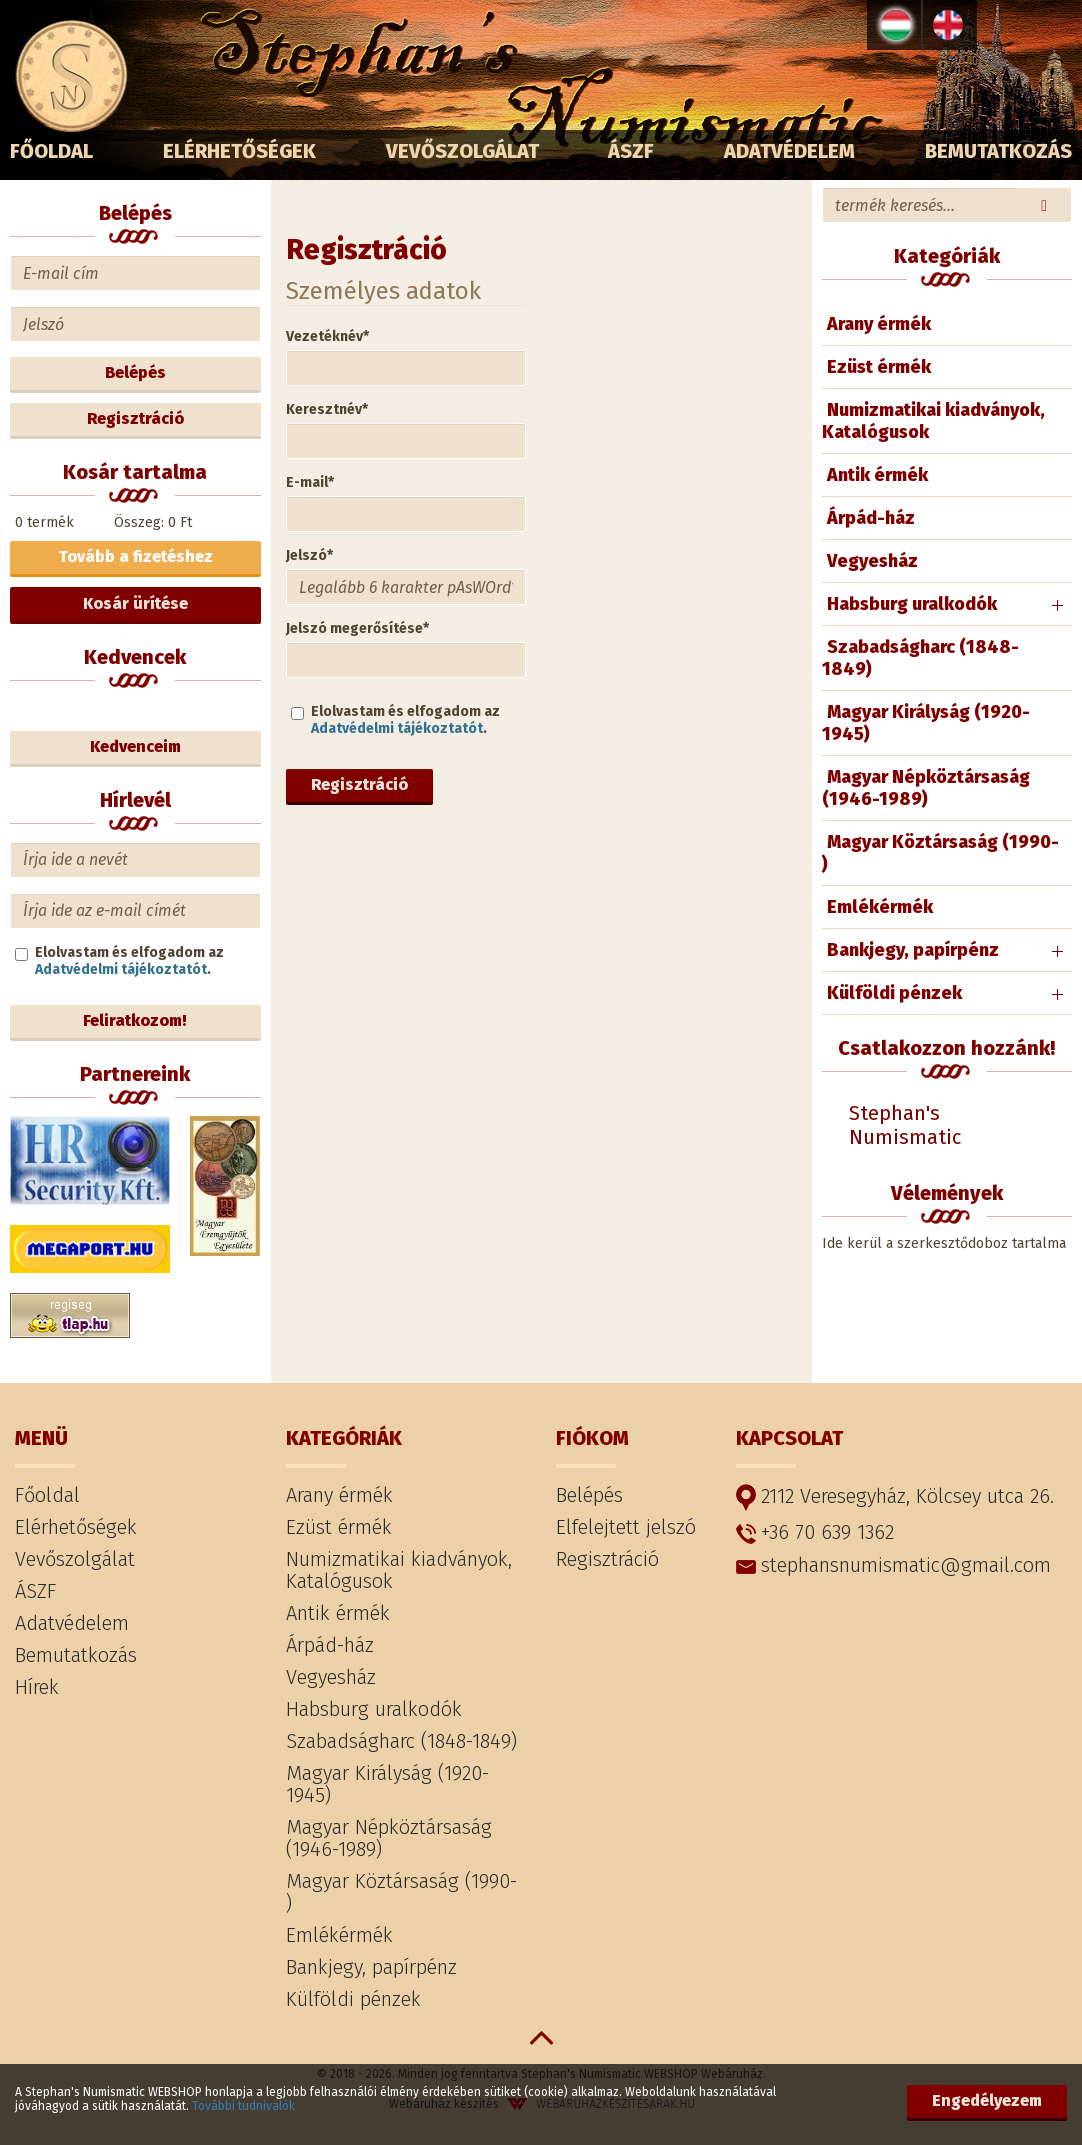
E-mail (310, 482)
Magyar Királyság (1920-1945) (926, 723)
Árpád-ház (871, 518)
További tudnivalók (243, 2106)
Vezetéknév (327, 336)
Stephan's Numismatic (905, 1125)
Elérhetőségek (239, 151)
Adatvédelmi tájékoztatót (397, 728)
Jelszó (309, 555)
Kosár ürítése (135, 603)
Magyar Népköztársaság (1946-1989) (926, 788)
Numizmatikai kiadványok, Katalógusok (933, 421)
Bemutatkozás (998, 151)
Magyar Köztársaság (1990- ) (940, 853)
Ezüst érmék (879, 367)
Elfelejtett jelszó (626, 1527)
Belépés (135, 372)
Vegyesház (872, 561)
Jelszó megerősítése (357, 628)
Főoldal (51, 151)
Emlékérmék (880, 907)
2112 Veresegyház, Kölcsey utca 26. (895, 1497)
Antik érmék (877, 475)
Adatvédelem (789, 151)
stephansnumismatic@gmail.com (893, 1565)
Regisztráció (359, 784)
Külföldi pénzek (894, 993)
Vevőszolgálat (462, 151)
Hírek (37, 1687)
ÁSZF (631, 151)
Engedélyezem (987, 2100)
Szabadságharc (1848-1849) (920, 658)
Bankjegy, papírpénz (913, 950)
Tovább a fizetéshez (135, 556)
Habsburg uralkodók (912, 604)
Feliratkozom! (135, 1020)
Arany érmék (879, 324)
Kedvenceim (135, 746)
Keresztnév (327, 409)
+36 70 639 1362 (815, 1532)
